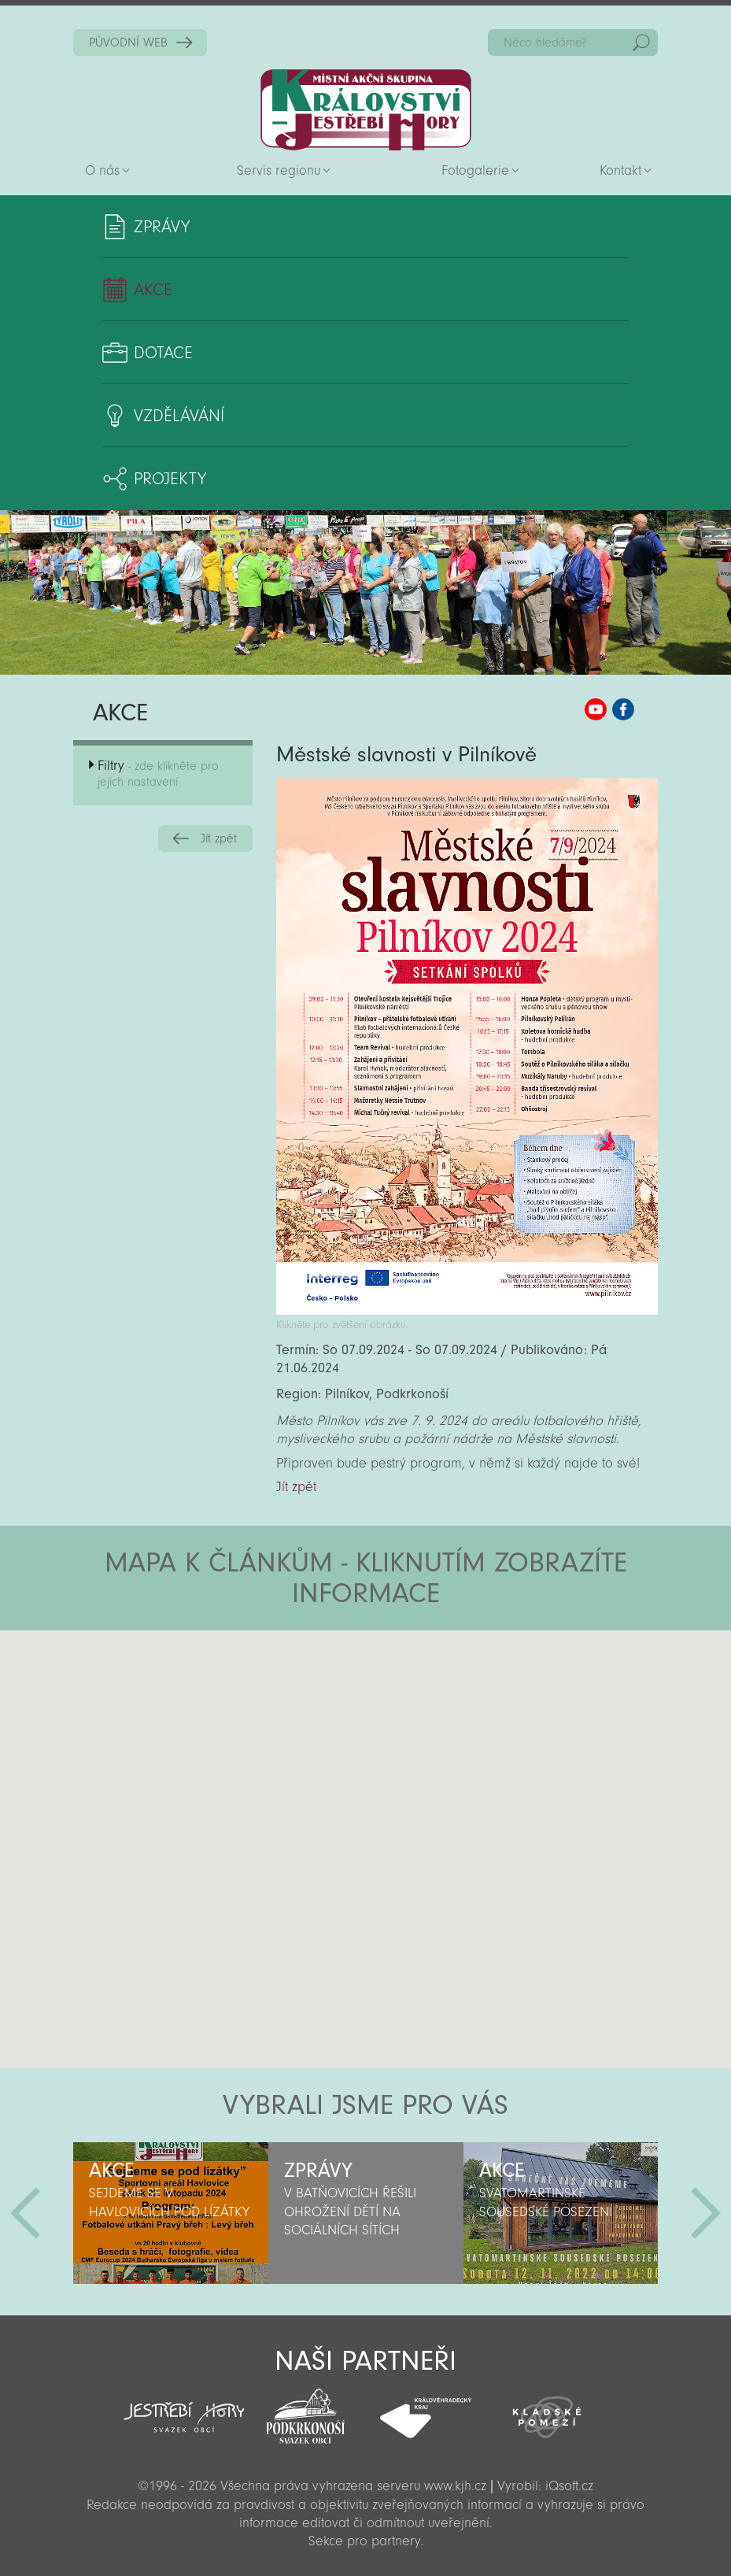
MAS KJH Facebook (623, 709)
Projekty (170, 478)
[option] (170, 2213)
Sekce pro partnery (364, 2541)
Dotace (163, 352)
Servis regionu (278, 170)
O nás (102, 170)
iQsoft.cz (569, 2486)
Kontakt (620, 170)
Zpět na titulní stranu (366, 109)
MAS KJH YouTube (596, 709)
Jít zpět (219, 838)
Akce (153, 289)
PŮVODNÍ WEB (128, 42)
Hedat (641, 42)
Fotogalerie (475, 170)
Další (706, 2213)
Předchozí (25, 2213)
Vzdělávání (179, 415)
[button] (409, 1725)
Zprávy (162, 227)
